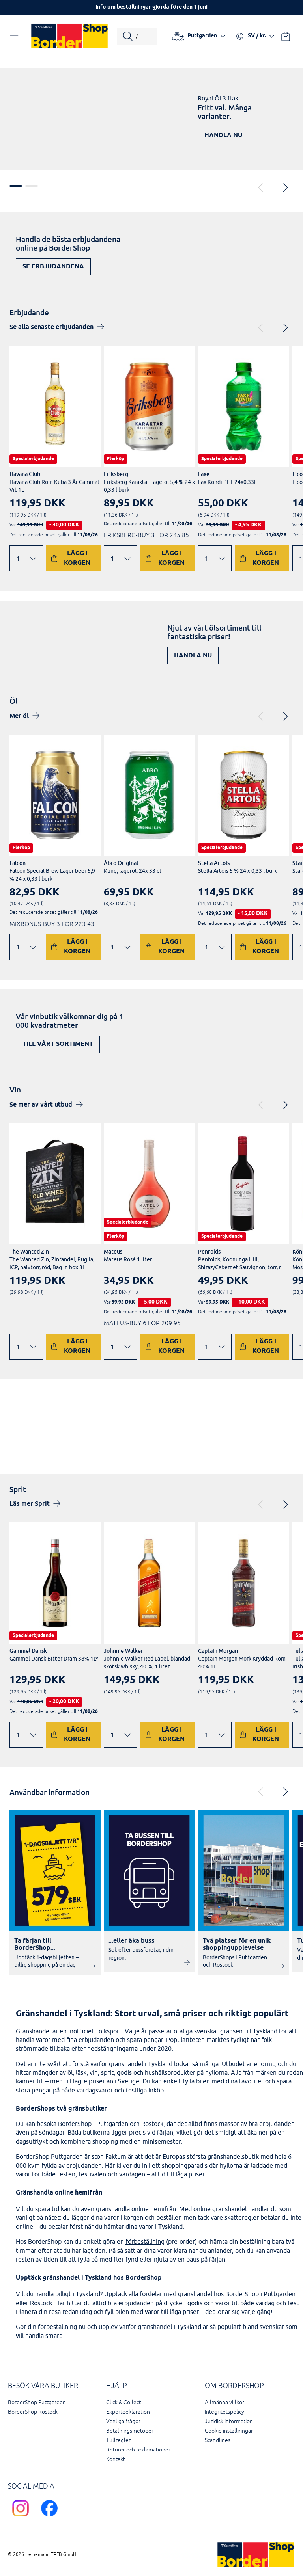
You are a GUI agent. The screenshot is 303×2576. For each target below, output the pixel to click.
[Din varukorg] (286, 36)
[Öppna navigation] (15, 36)
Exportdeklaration (128, 2412)
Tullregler (118, 2440)
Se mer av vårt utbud (40, 1105)
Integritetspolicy (224, 2412)
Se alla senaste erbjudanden (51, 327)
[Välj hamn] (198, 36)
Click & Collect (123, 2402)
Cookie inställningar (229, 2430)
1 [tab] (15, 186)
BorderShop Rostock (33, 2412)
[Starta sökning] (137, 36)
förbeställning (145, 2241)
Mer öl (19, 716)
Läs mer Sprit (29, 1504)
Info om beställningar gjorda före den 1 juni (151, 7)
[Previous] (261, 187)
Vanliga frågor (123, 2421)
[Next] (285, 187)
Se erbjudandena (53, 266)
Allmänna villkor (224, 2402)
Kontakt (115, 2459)
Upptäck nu (261, 1439)
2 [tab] (31, 186)
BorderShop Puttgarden (37, 2402)
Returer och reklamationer (138, 2449)
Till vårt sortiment (57, 1044)
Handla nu (223, 135)
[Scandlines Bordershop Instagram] (22, 2518)
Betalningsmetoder (129, 2430)
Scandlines (217, 2440)
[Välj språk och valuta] (255, 36)
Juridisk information (229, 2421)
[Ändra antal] (26, 558)
